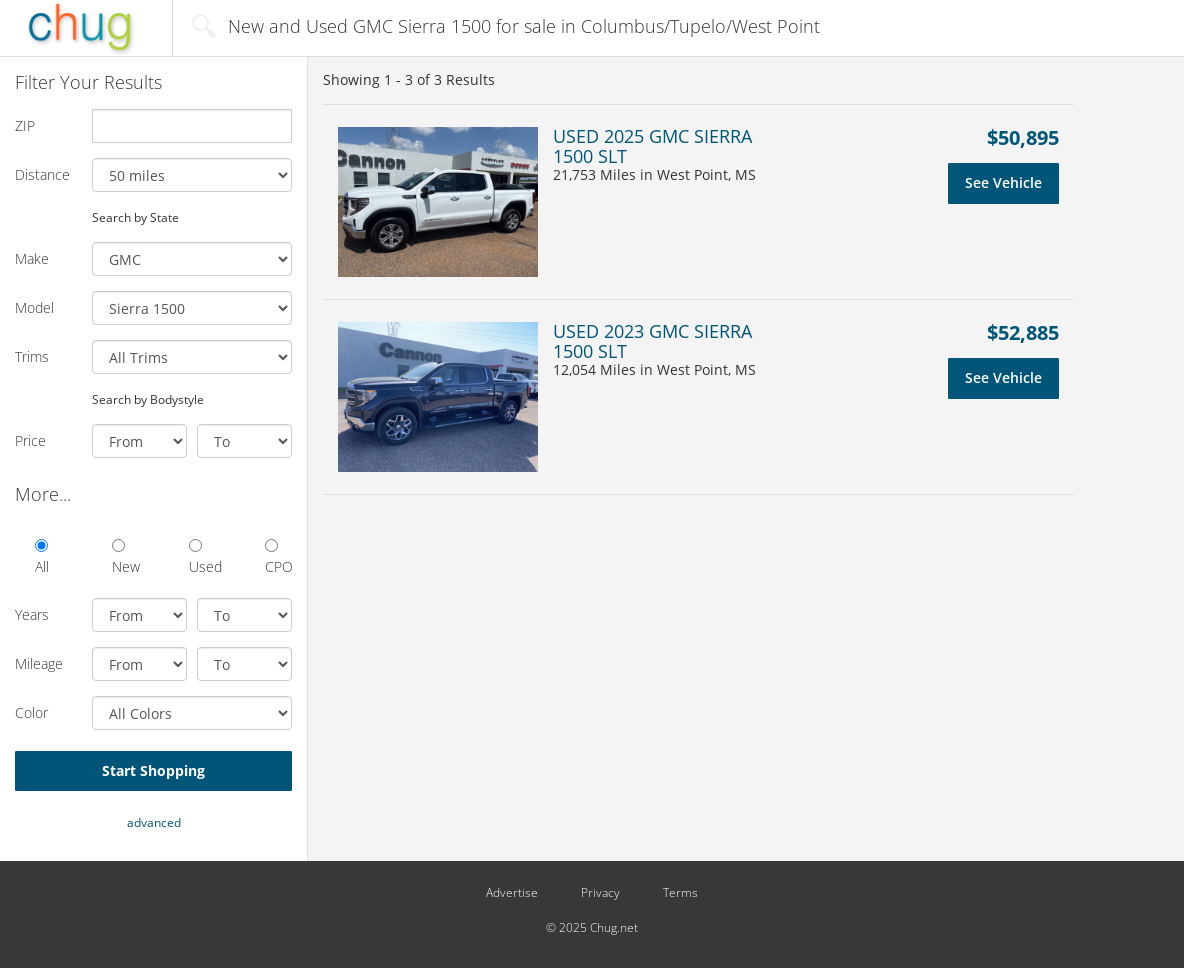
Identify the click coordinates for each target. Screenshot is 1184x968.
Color (31, 712)
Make (32, 258)
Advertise (512, 893)
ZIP (25, 125)
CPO (278, 557)
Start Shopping (153, 770)
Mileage (39, 663)
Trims (32, 356)
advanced (154, 822)
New (125, 557)
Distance (42, 174)
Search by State (135, 217)
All (42, 557)
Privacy (600, 893)
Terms (680, 893)
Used (202, 557)
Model (34, 307)
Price (30, 440)
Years (32, 614)
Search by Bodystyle (148, 399)
